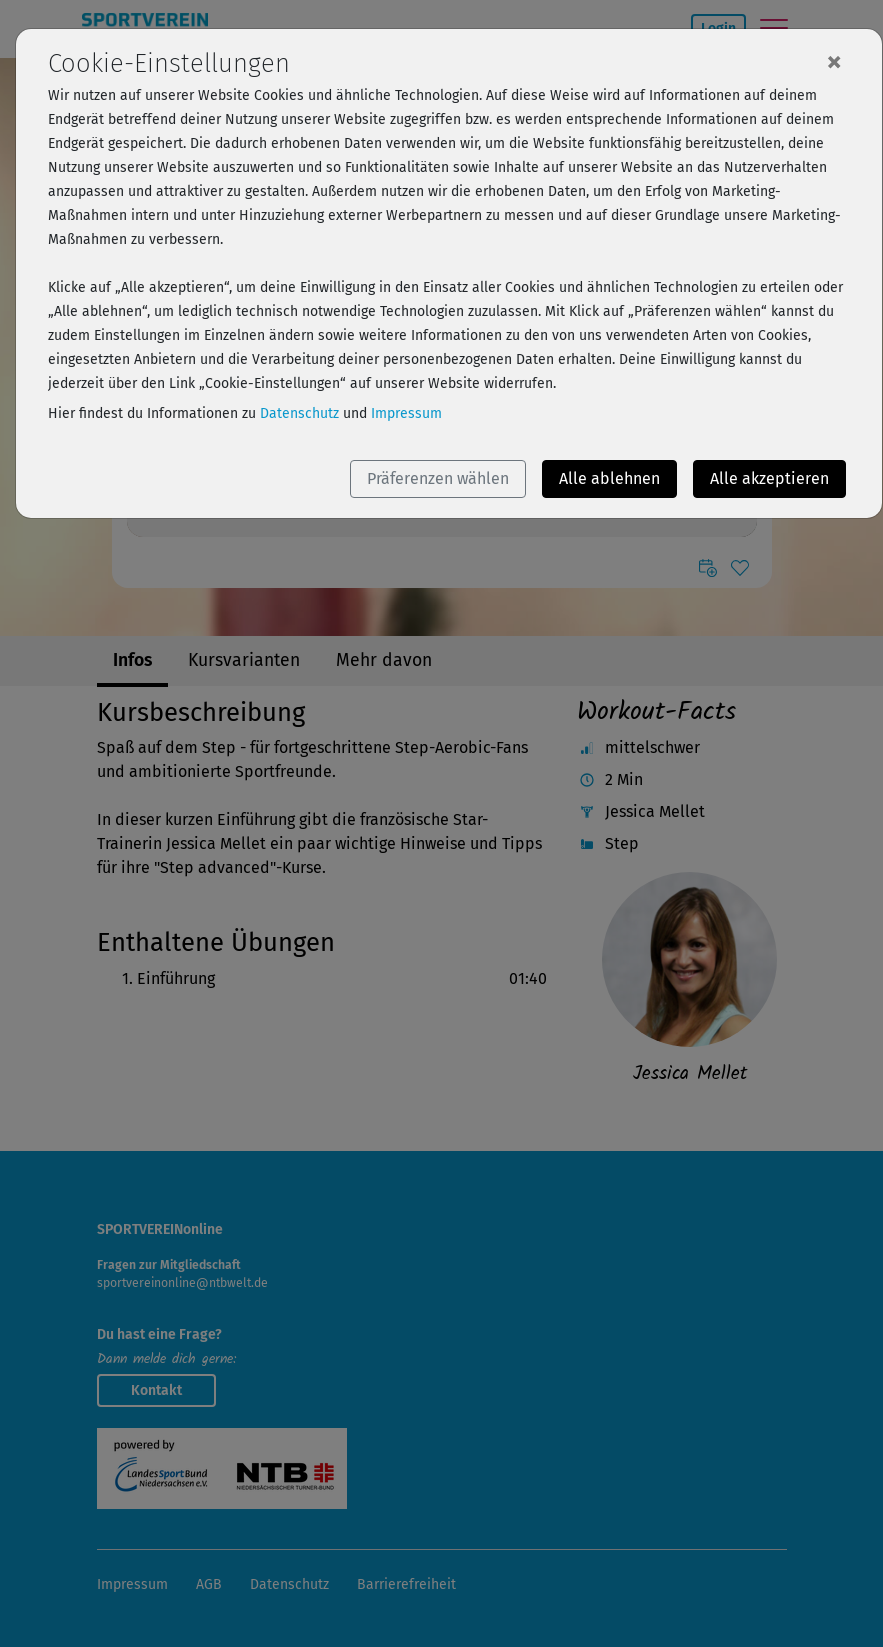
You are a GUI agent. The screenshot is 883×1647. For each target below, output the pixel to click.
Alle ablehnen (609, 478)
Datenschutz (299, 413)
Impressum (406, 413)
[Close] (834, 61)
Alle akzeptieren (769, 478)
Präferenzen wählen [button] (438, 478)
